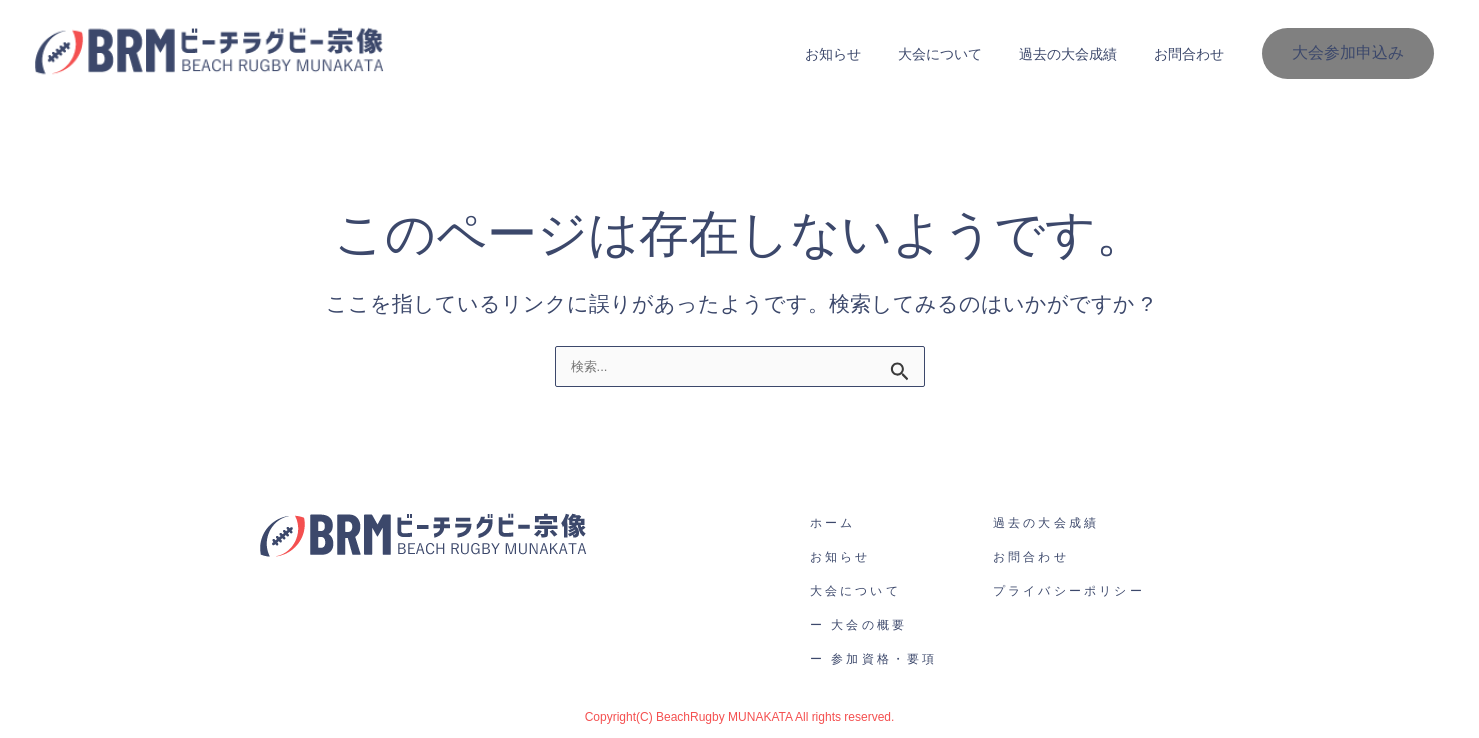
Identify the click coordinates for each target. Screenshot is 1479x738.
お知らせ (864, 54)
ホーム (833, 523)
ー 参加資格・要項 (874, 659)
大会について (962, 54)
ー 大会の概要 (859, 625)
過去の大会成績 (1081, 54)
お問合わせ (1193, 54)
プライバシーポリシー (1069, 591)
